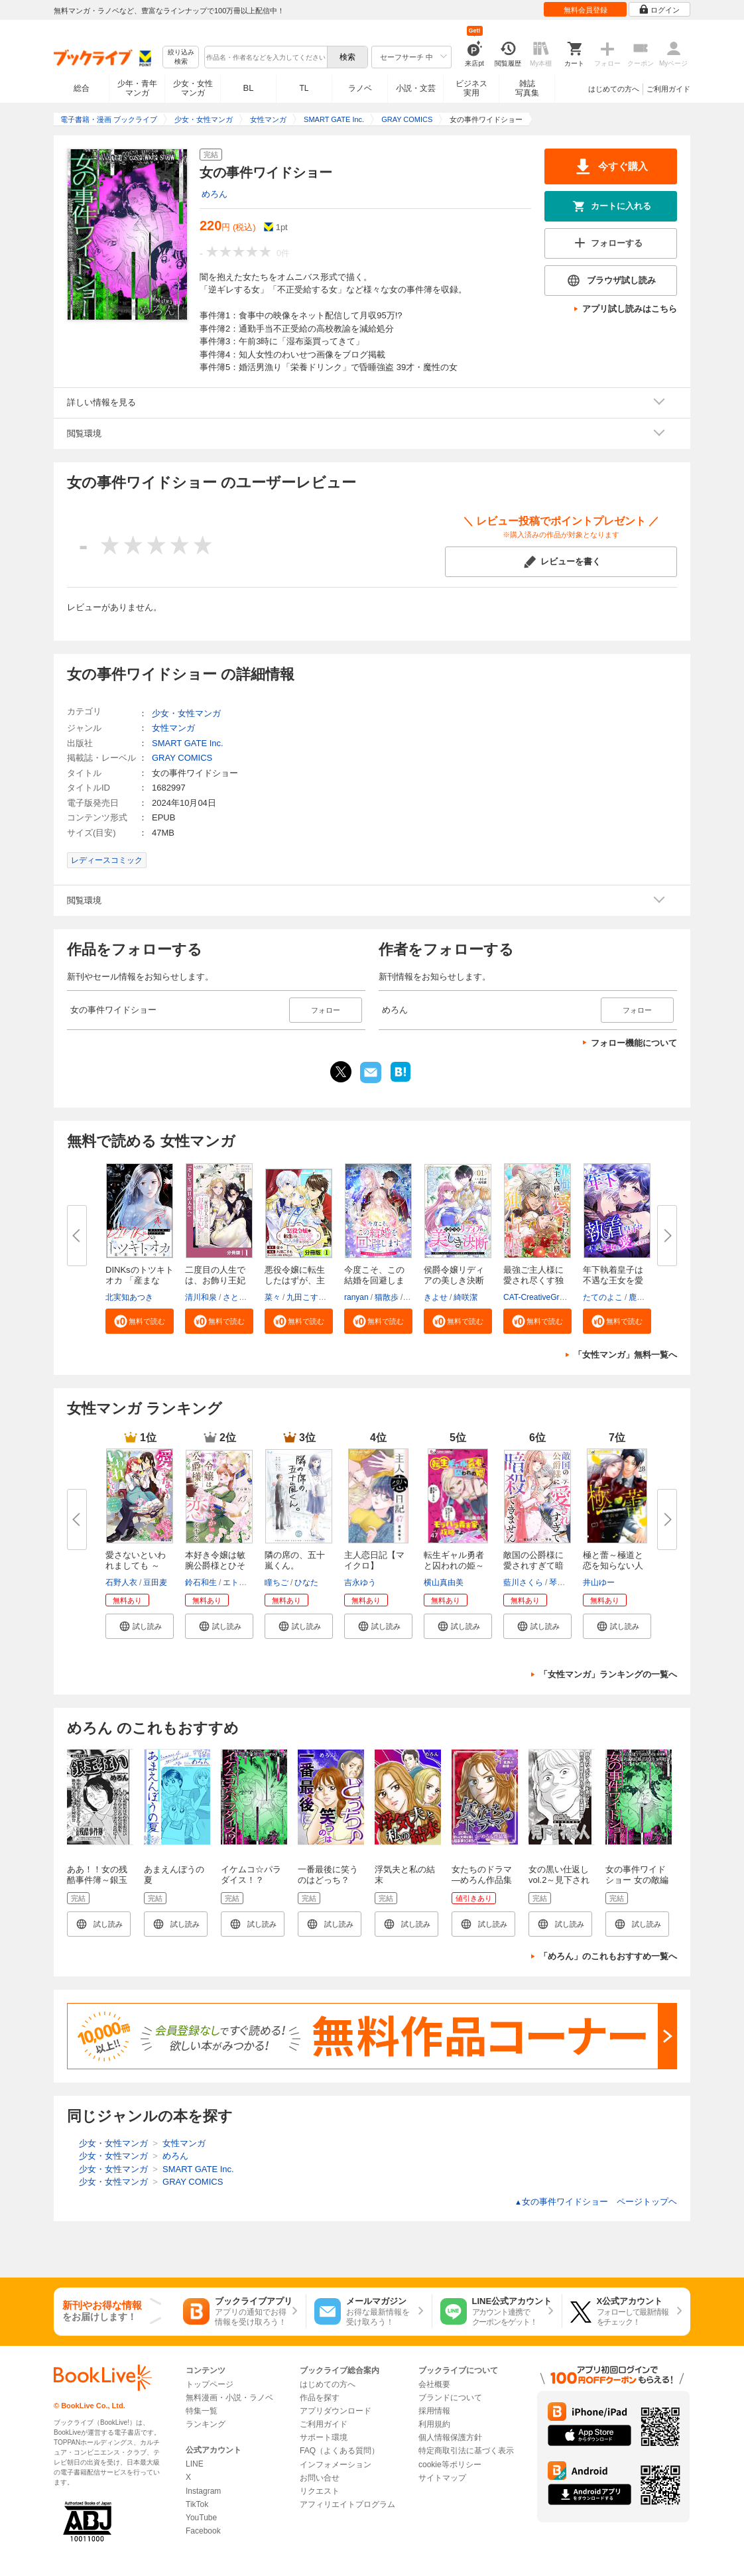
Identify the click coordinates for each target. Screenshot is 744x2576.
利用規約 (434, 2424)
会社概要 (434, 2384)
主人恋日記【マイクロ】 (374, 1560)
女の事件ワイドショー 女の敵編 (636, 1874)
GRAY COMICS (182, 758)
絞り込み (181, 57)
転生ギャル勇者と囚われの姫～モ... (454, 1565)
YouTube (201, 2517)
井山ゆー (599, 1582)
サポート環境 (323, 2437)
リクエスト (320, 2491)
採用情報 (434, 2410)
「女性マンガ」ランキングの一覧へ (608, 1674)
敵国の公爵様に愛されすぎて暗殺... (533, 1565)
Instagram (203, 2491)
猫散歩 (387, 1297)
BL (248, 88)
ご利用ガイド (668, 89)
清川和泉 (201, 1297)
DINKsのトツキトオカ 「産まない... (139, 1280)
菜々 (272, 1297)
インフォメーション (335, 2464)
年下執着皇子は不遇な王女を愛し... (613, 1280)
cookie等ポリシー (449, 2464)
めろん (214, 194)
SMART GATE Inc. (187, 743)
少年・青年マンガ (137, 88)
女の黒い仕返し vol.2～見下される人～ (562, 1880)
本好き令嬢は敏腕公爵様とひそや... (215, 1565)
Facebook (203, 2531)
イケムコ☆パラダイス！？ (251, 1874)
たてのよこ (603, 1297)
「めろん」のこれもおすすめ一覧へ (608, 1956)
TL (303, 88)
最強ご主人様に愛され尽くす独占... (533, 1280)
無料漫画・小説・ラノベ (229, 2397)
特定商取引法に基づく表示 (466, 2450)
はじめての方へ (613, 89)
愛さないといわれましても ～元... (135, 1565)
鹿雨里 (640, 1297)
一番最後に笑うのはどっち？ (328, 1874)
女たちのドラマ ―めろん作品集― (482, 1880)
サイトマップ (442, 2477)
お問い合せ (320, 2477)
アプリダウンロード (335, 2410)
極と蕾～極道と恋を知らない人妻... (613, 1565)
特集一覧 (201, 2410)
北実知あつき (129, 1297)
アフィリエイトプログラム (347, 2504)
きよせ (436, 1297)
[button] (139, 1321)
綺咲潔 (465, 1297)
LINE (195, 2464)
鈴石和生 (201, 1582)
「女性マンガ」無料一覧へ (625, 1355)
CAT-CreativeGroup (537, 1297)
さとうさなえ (247, 1297)
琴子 (557, 1582)
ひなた (306, 1582)
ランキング (205, 2424)
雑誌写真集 (527, 88)
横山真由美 (444, 1582)
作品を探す (320, 2397)
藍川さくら (523, 1582)
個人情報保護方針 (450, 2437)
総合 (82, 88)
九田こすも (306, 1297)
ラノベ (360, 88)
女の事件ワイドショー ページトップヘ (596, 2202)
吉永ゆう (360, 1582)
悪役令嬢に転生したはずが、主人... (295, 1280)
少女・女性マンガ (193, 88)
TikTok (197, 2504)
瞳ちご (276, 1582)
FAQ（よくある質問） (339, 2450)
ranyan (356, 1297)
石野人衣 (121, 1582)
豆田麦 (155, 1582)
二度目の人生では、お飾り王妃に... (215, 1280)
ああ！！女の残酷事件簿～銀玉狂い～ (97, 1880)
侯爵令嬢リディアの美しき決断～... (454, 1280)
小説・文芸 (416, 88)
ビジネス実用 (471, 88)
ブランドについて (450, 2397)
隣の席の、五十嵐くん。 (295, 1560)
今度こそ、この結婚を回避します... (374, 1280)
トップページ (209, 2384)
